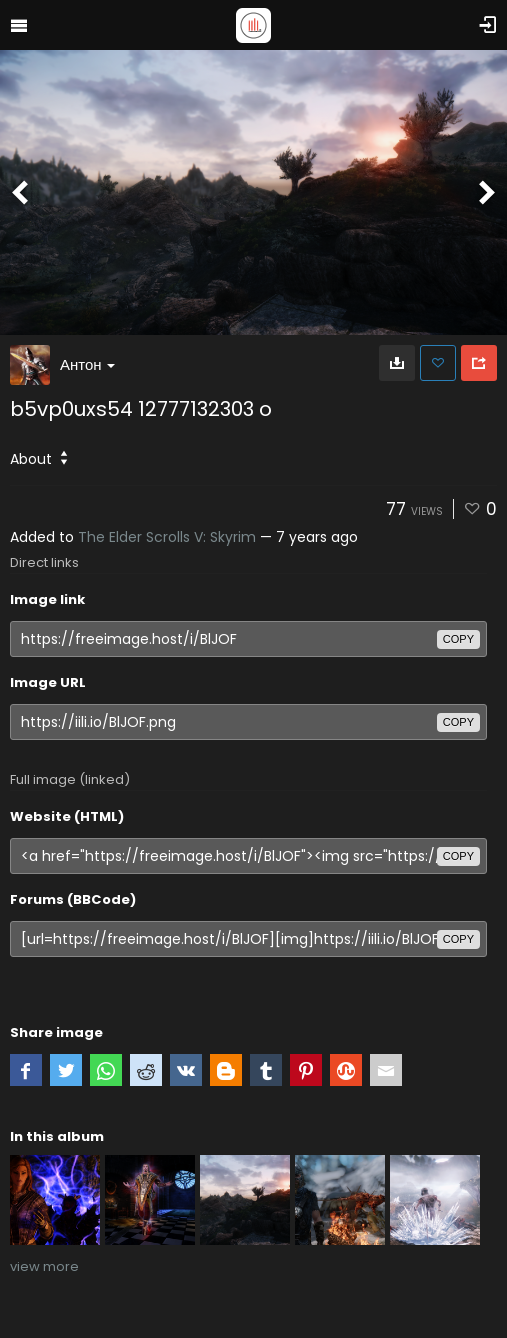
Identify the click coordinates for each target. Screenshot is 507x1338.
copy (458, 639)
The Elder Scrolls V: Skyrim (167, 537)
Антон (87, 364)
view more (44, 1266)
